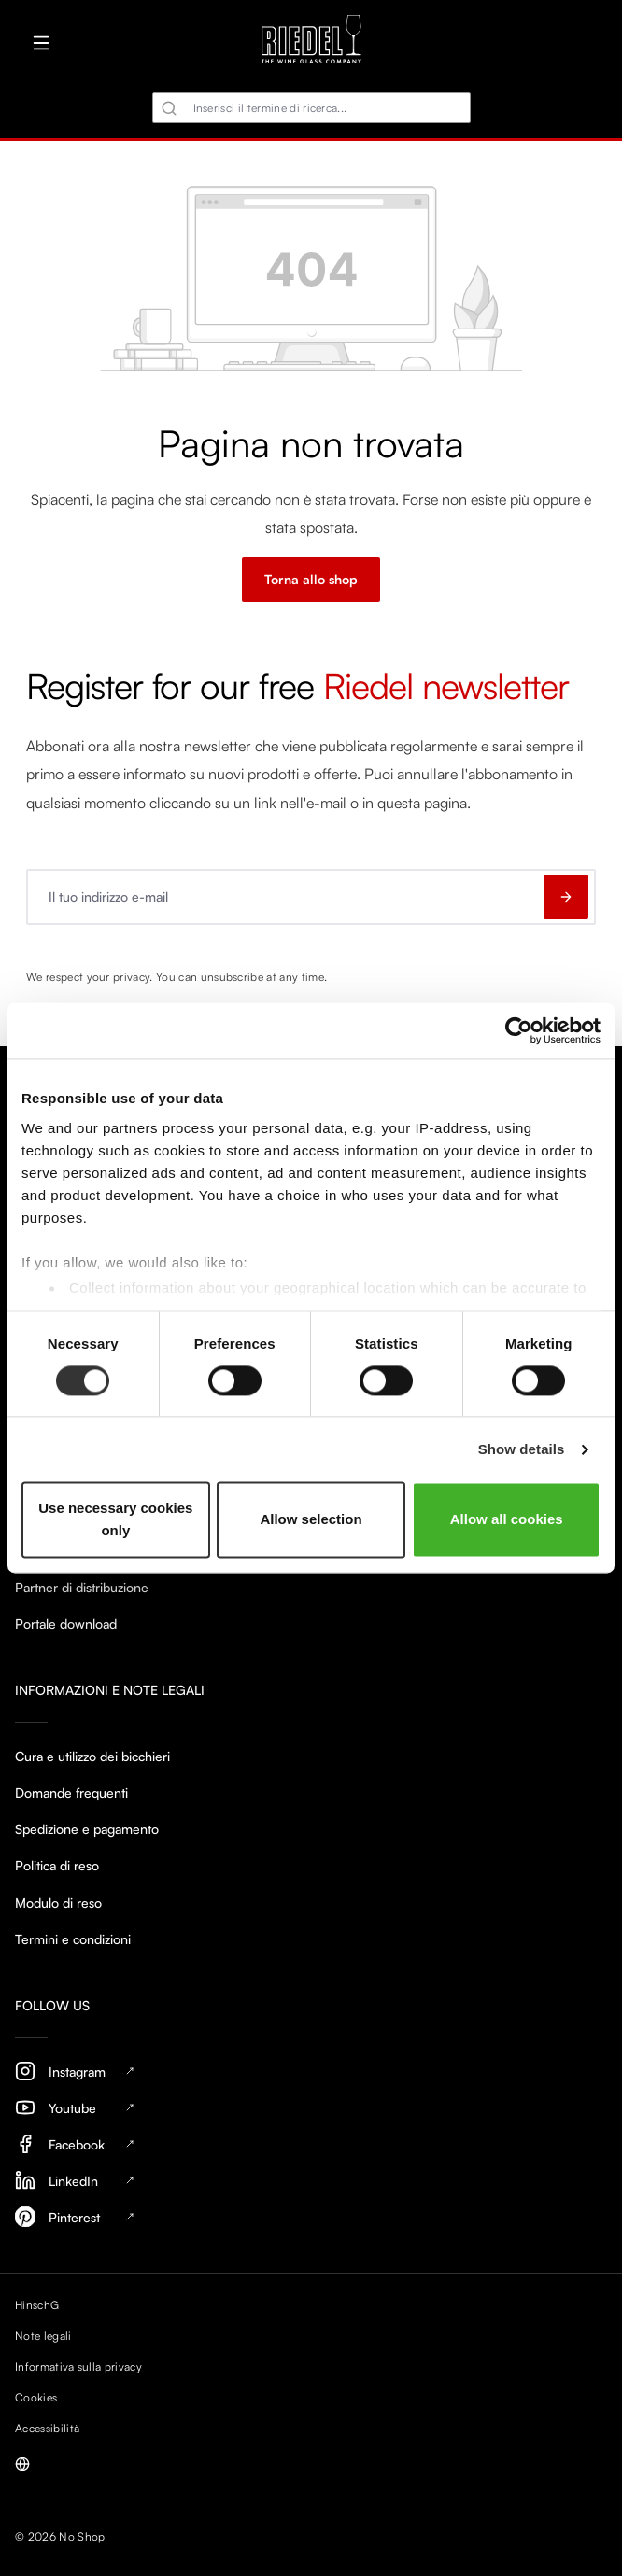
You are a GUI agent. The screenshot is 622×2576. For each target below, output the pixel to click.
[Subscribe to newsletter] (566, 897)
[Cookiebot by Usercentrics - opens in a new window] (519, 1030)
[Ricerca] (169, 108)
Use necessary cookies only (115, 1520)
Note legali (43, 2336)
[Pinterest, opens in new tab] (311, 2217)
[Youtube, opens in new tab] (311, 2108)
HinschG (37, 2305)
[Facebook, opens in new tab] (311, 2144)
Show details (521, 1449)
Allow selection (310, 1520)
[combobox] (312, 107)
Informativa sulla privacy (78, 2366)
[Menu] (41, 43)
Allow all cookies (506, 1520)
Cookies (36, 2397)
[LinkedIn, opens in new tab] (311, 2181)
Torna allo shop (311, 579)
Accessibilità (47, 2428)
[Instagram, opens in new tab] (311, 2071)
